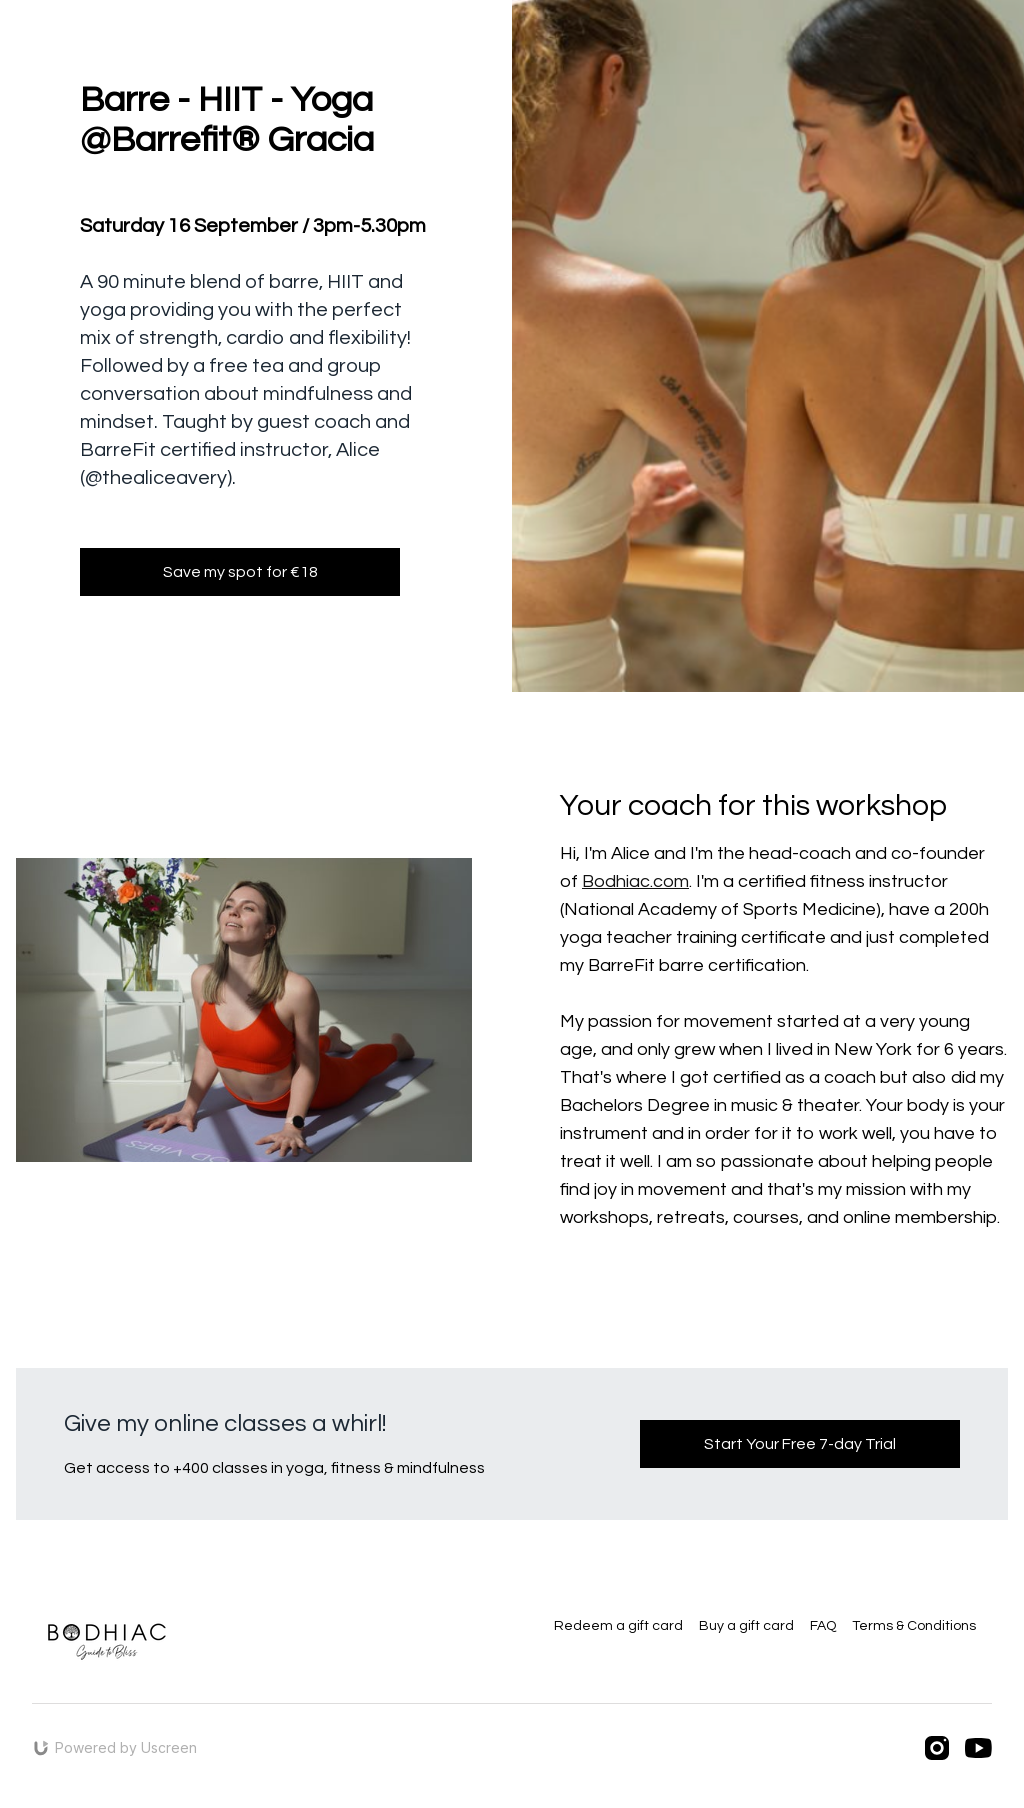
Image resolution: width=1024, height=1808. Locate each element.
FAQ (823, 1626)
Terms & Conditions (914, 1626)
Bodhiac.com (635, 881)
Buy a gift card (746, 1626)
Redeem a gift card (618, 1626)
